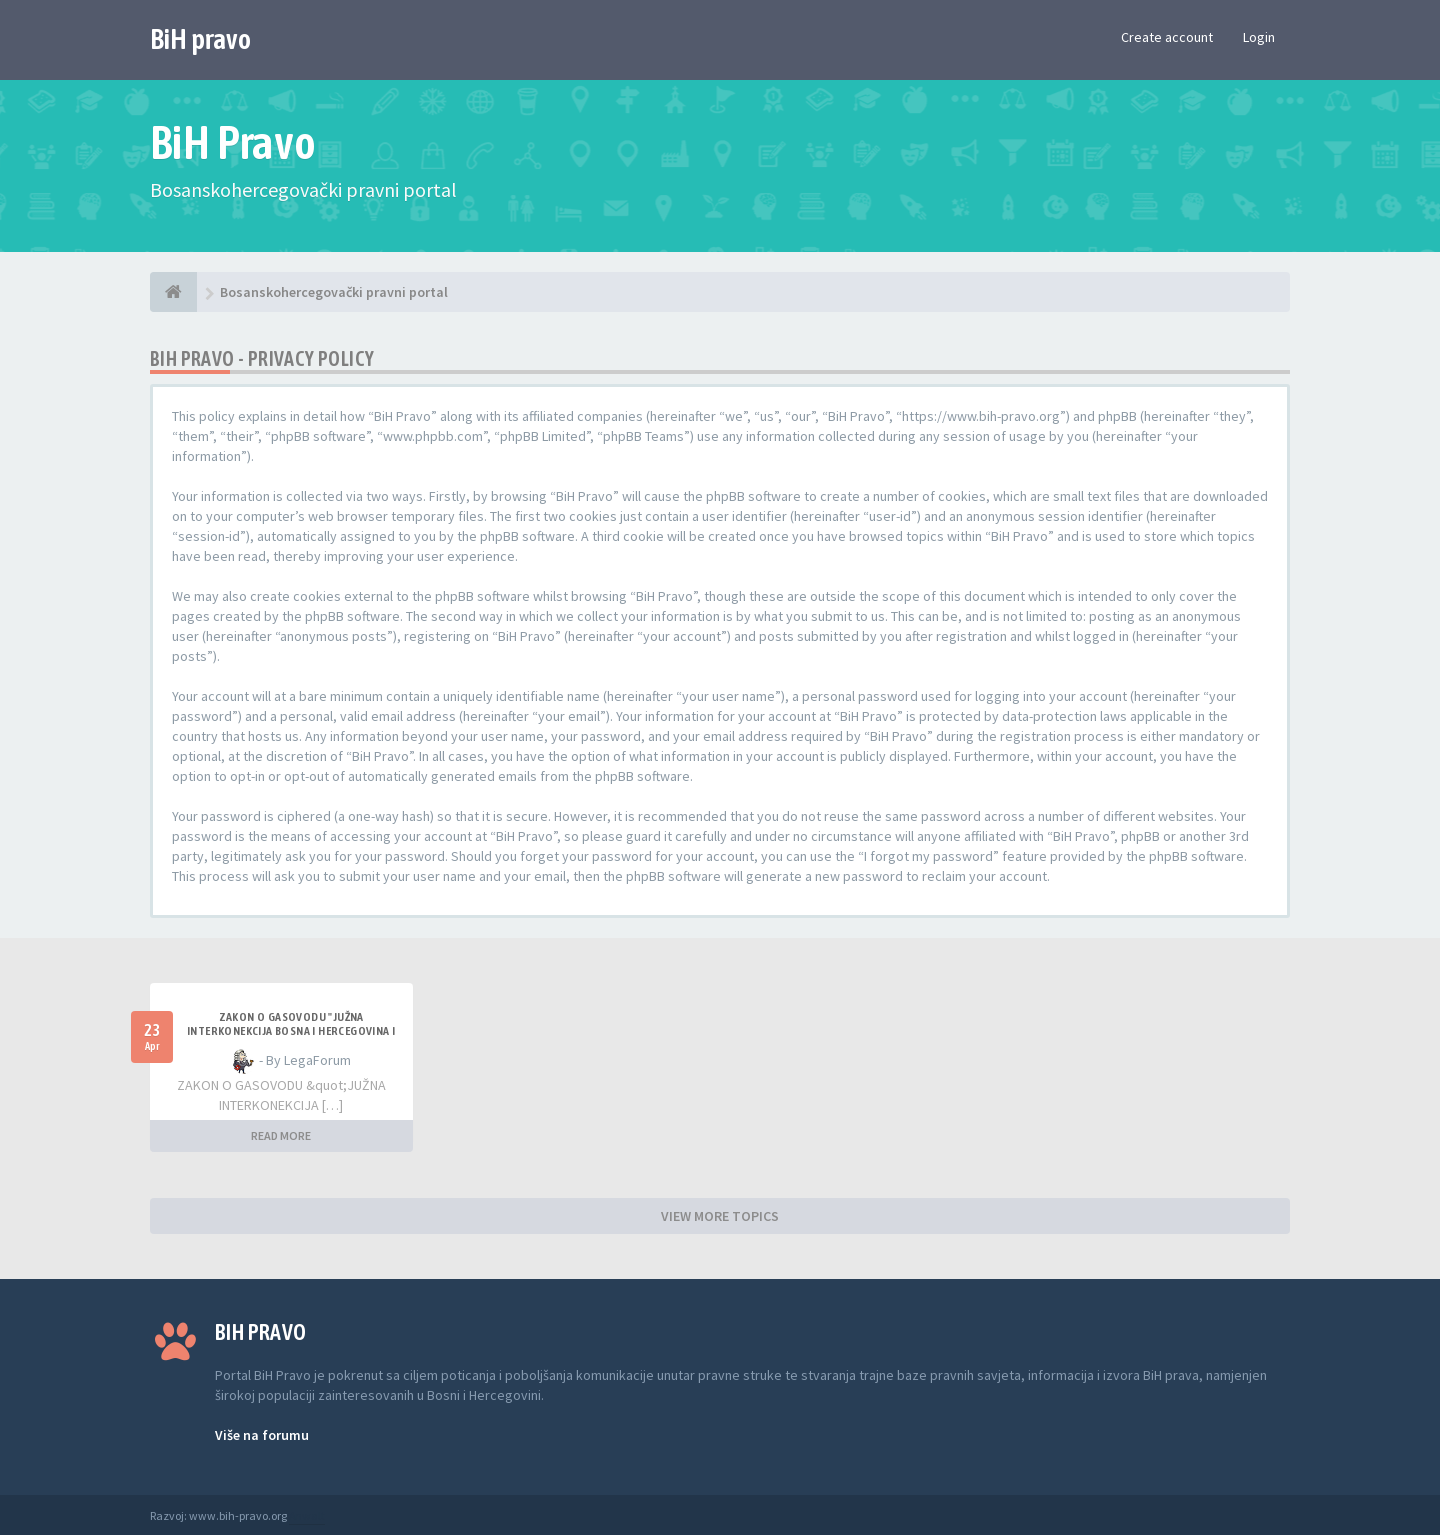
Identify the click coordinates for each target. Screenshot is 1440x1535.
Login (1259, 37)
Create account (1167, 37)
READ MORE (281, 1135)
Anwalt (307, 1515)
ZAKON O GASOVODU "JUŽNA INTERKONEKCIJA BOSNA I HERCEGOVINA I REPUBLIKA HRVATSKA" (291, 1031)
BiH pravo (200, 39)
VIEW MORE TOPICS (720, 1216)
